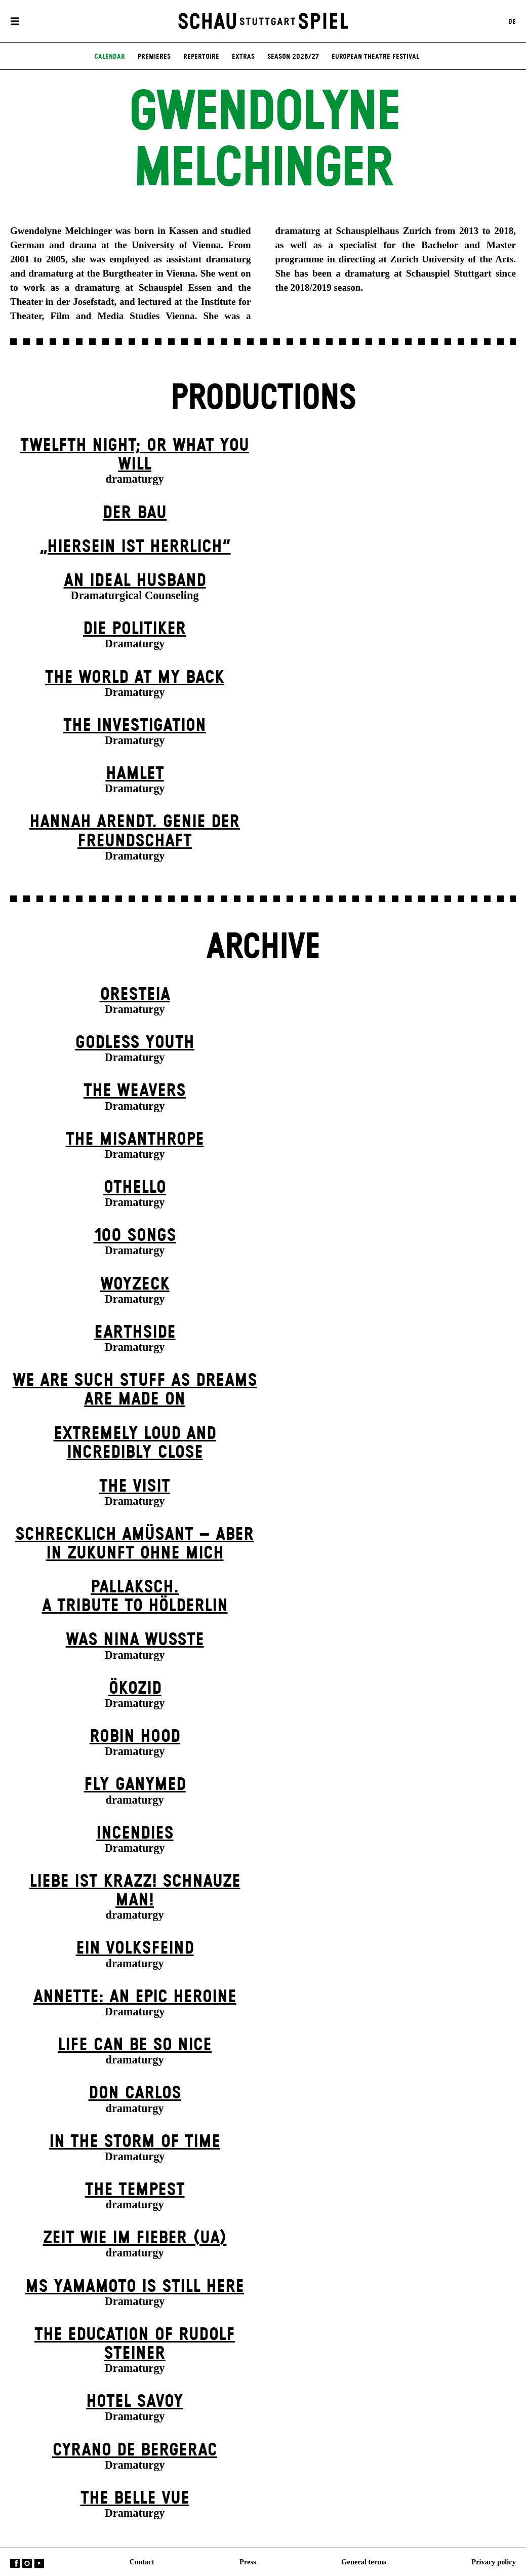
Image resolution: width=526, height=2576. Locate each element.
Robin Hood (135, 1737)
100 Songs (135, 1236)
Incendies (135, 1833)
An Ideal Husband (135, 581)
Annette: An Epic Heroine (134, 1997)
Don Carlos (135, 2093)
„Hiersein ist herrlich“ (135, 547)
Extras (243, 57)
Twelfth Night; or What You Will (134, 455)
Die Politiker (134, 629)
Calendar (109, 57)
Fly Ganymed (135, 1785)
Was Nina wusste (135, 1640)
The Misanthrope (135, 1139)
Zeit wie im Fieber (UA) (135, 2238)
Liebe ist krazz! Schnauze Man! (134, 1890)
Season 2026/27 (293, 57)
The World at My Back (134, 678)
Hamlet (135, 774)
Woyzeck (135, 1284)
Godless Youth (134, 1043)
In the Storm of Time (134, 2142)
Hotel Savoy (134, 2402)
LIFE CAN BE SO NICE (135, 2045)
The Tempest (135, 2190)
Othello (134, 1188)
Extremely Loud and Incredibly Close (135, 1443)
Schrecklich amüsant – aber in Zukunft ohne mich (134, 1544)
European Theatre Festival (375, 57)
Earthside (135, 1332)
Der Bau (135, 513)
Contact (142, 2561)
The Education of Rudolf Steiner (134, 2344)
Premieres (154, 57)
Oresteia (135, 995)
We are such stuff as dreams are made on (135, 1390)
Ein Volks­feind (135, 1948)
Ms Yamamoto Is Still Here (134, 2287)
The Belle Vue (134, 2498)
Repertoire (201, 57)
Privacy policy (493, 2561)
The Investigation (134, 726)
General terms (363, 2561)
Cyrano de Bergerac (134, 2450)
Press (247, 2561)
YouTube (39, 2563)
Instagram (27, 2563)
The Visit (134, 1486)
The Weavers (135, 1091)
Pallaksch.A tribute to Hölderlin (135, 1596)
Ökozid (134, 1689)
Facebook (15, 2563)
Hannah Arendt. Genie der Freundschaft (134, 831)
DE (512, 21)
